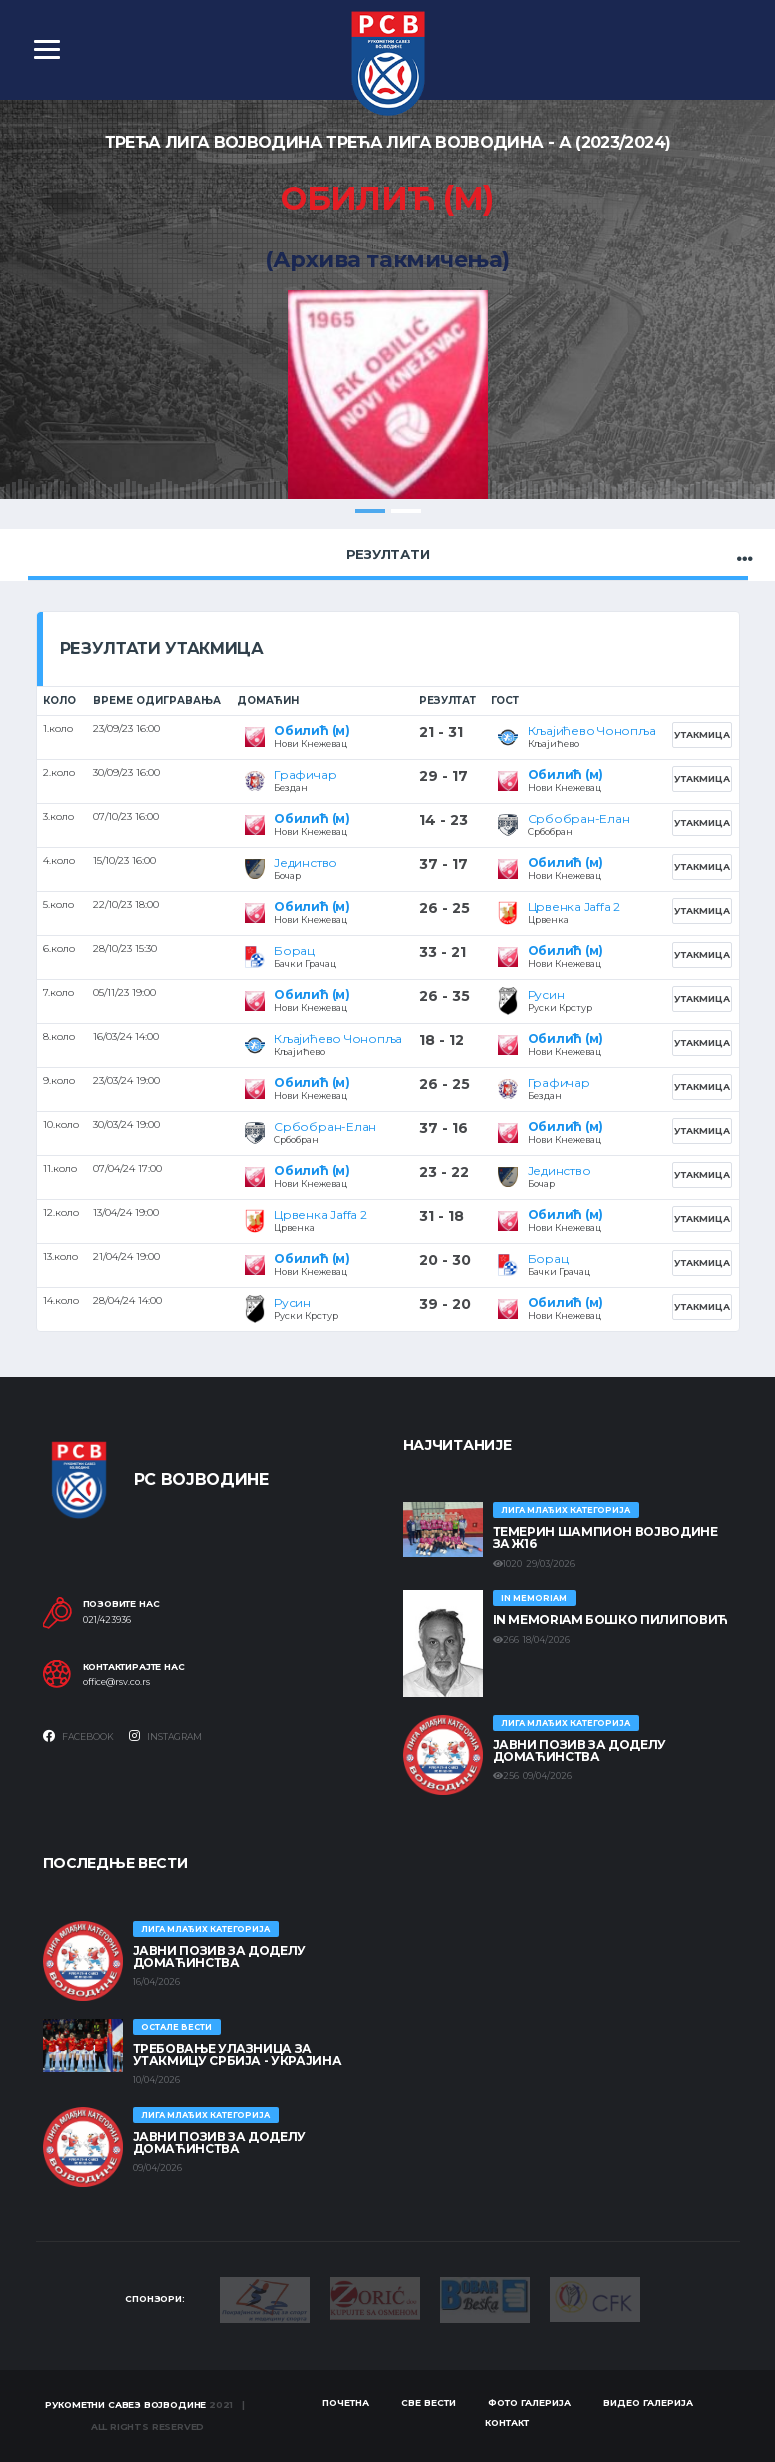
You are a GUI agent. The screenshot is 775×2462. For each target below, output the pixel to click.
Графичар (305, 774)
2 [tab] (406, 511)
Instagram (165, 1736)
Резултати (388, 554)
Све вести (428, 2402)
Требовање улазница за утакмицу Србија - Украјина (237, 2054)
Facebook (78, 1736)
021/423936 (107, 1620)
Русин (546, 994)
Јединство (305, 862)
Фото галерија (529, 2402)
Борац (294, 950)
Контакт (507, 2422)
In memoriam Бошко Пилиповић (610, 1619)
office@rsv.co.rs (116, 1682)
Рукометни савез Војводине (126, 2404)
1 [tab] (370, 511)
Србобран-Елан (579, 818)
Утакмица (702, 734)
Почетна (345, 2402)
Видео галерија (648, 2402)
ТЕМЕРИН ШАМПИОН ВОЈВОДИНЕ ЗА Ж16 (605, 1537)
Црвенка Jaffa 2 (574, 906)
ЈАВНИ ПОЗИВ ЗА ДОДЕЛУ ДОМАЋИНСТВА (579, 1750)
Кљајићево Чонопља (592, 730)
